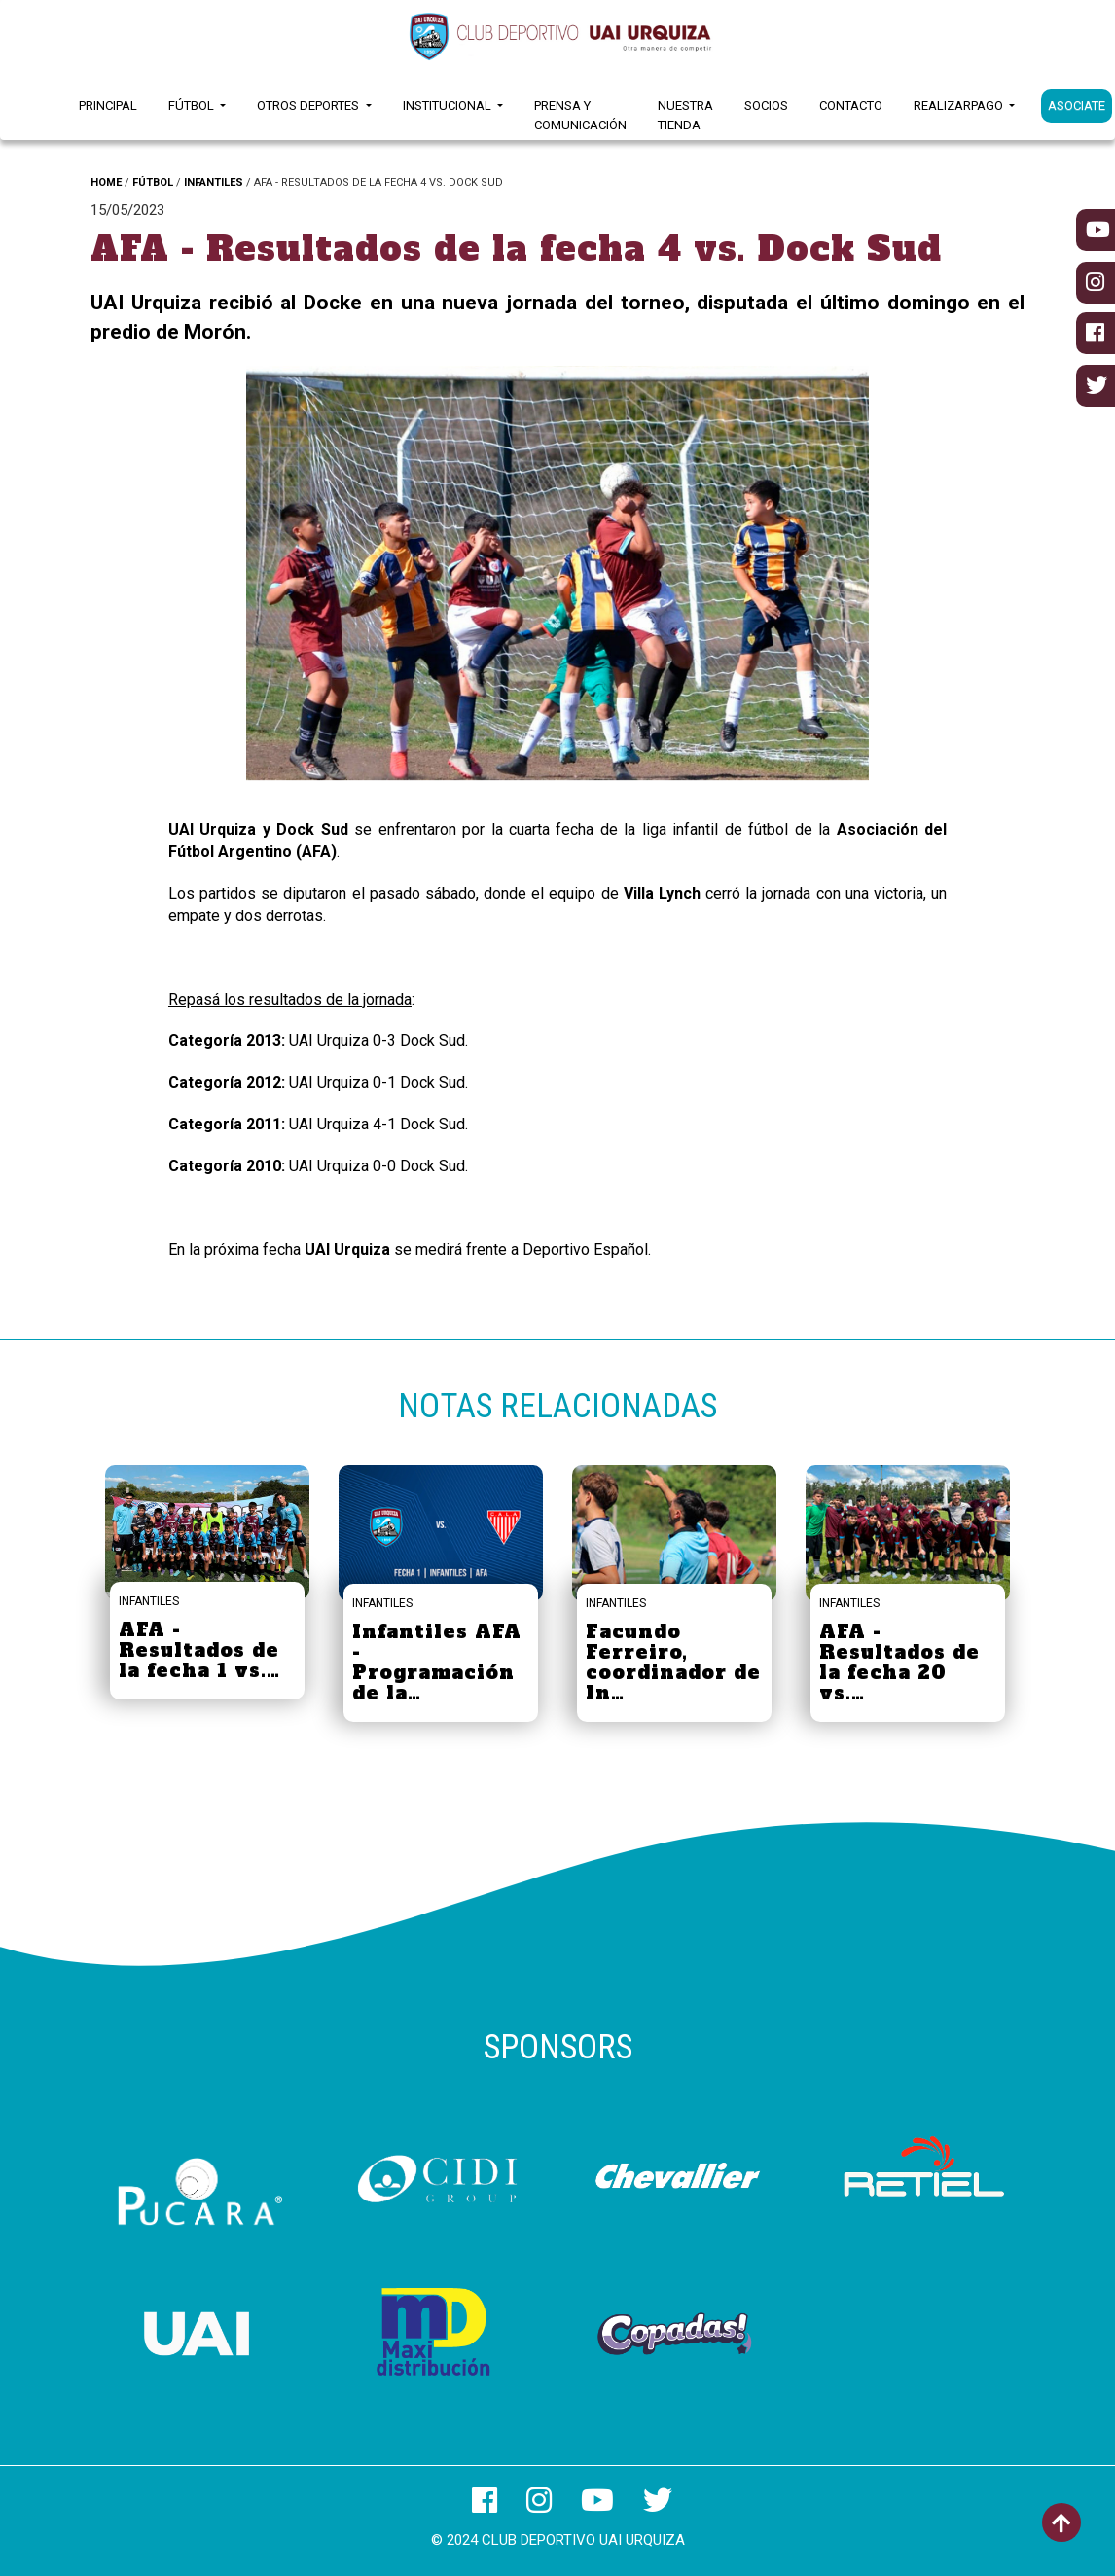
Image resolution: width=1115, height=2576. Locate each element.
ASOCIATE (1076, 105)
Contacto (850, 105)
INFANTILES (213, 182)
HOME (106, 182)
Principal (108, 105)
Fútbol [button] (192, 105)
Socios (766, 105)
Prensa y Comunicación (580, 115)
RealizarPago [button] (960, 105)
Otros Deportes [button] (309, 105)
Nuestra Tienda (685, 115)
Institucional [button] (448, 105)
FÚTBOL (152, 182)
